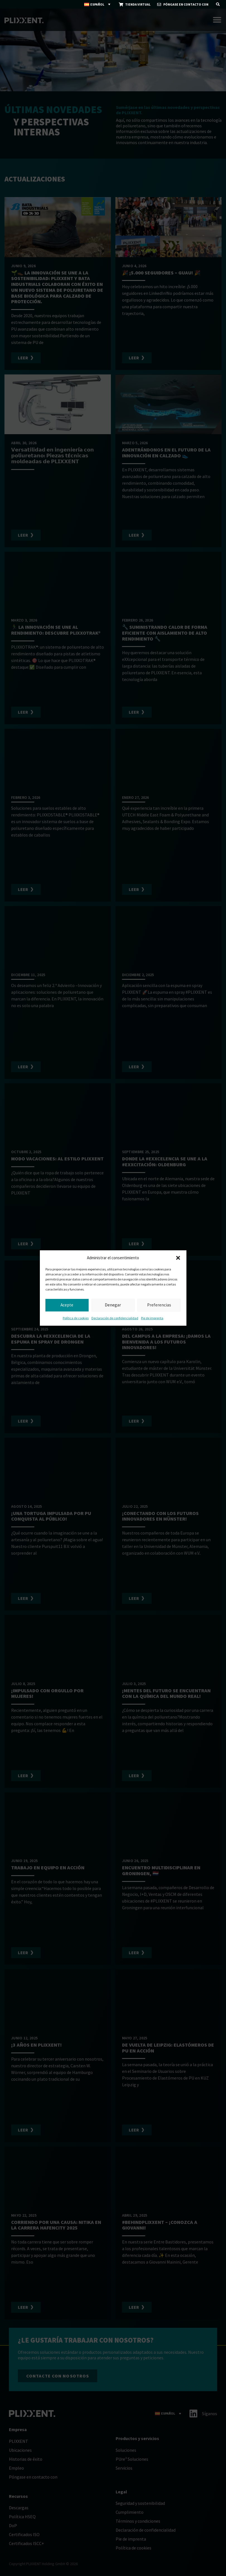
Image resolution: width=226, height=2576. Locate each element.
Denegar (112, 1305)
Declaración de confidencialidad (114, 1318)
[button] (178, 1258)
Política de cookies (76, 1318)
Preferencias (159, 1305)
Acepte (67, 1305)
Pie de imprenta (152, 1318)
